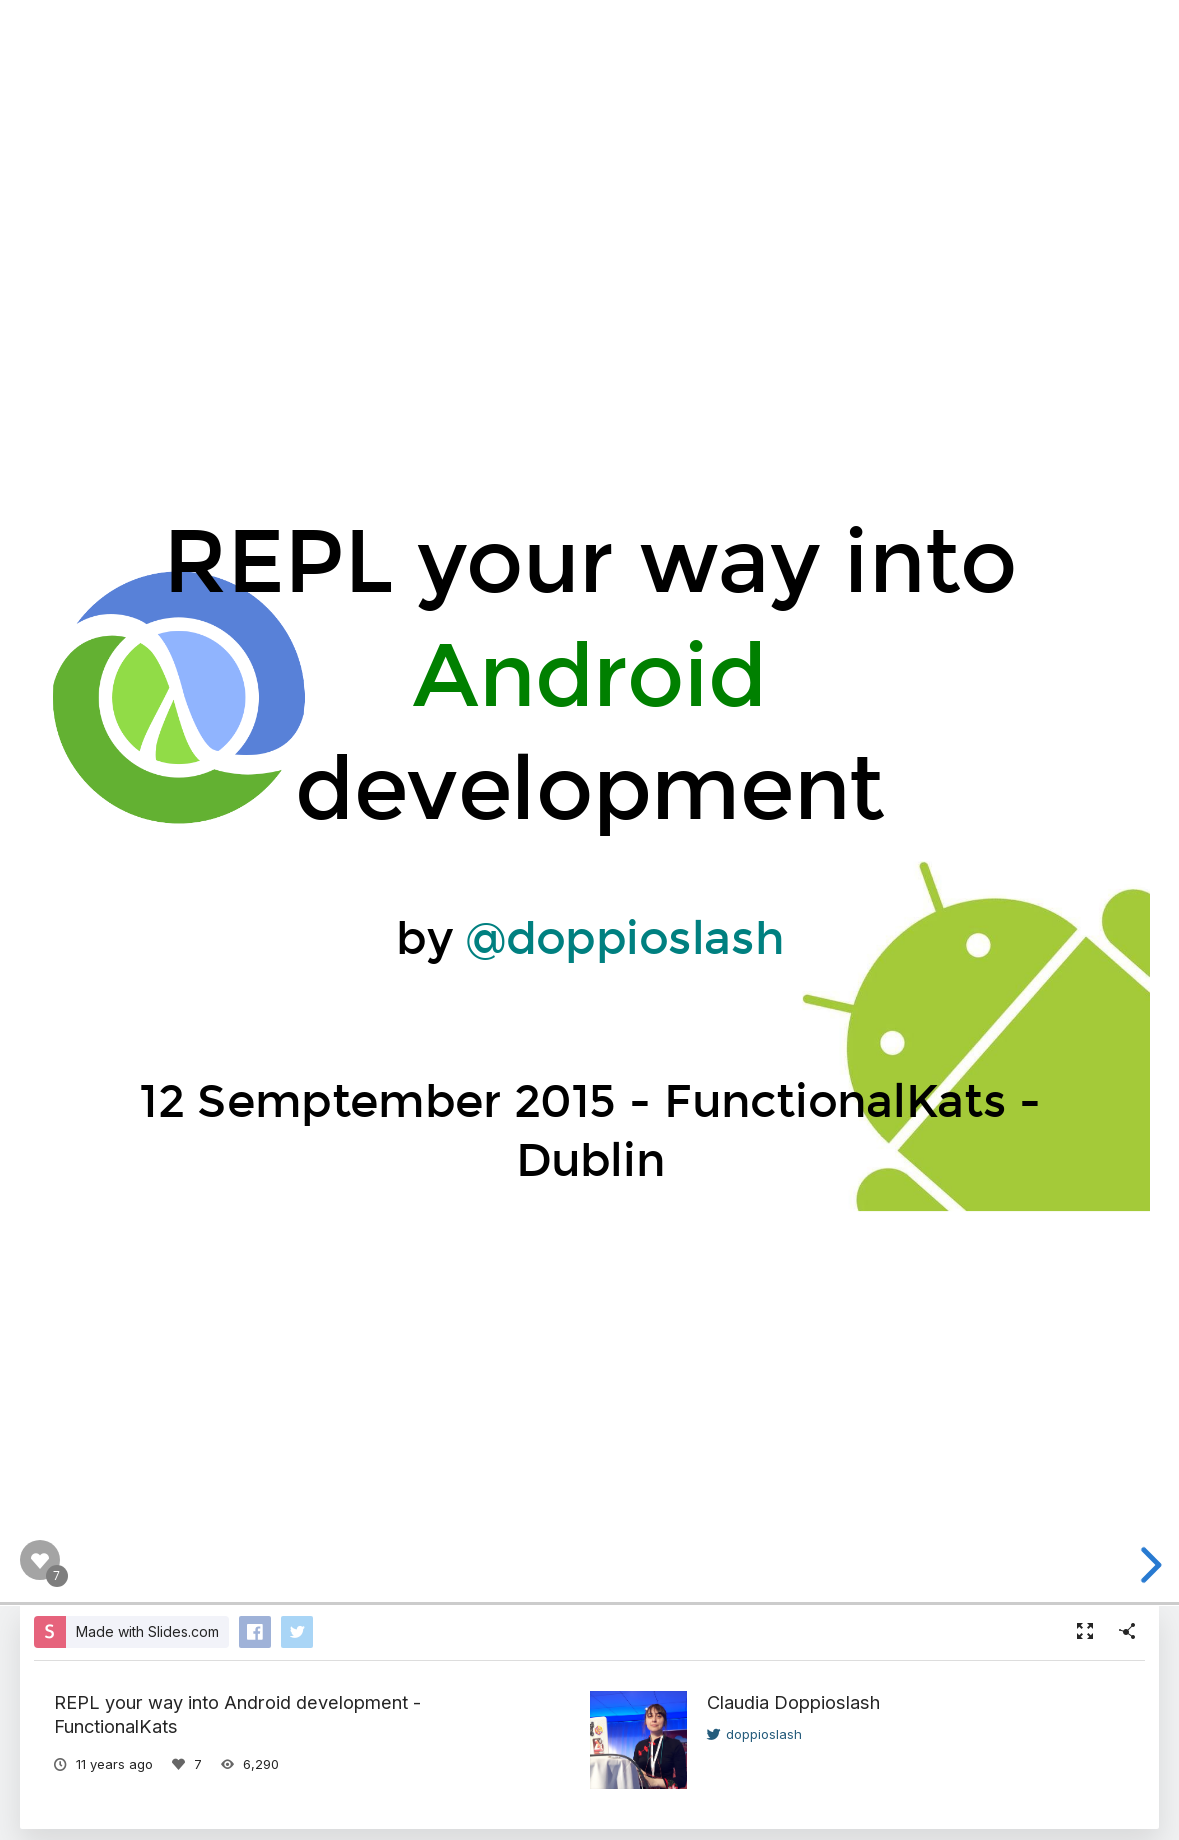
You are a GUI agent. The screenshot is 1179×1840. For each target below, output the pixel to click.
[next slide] (1148, 1565)
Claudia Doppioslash (793, 1702)
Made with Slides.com (147, 1631)
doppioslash (754, 1734)
